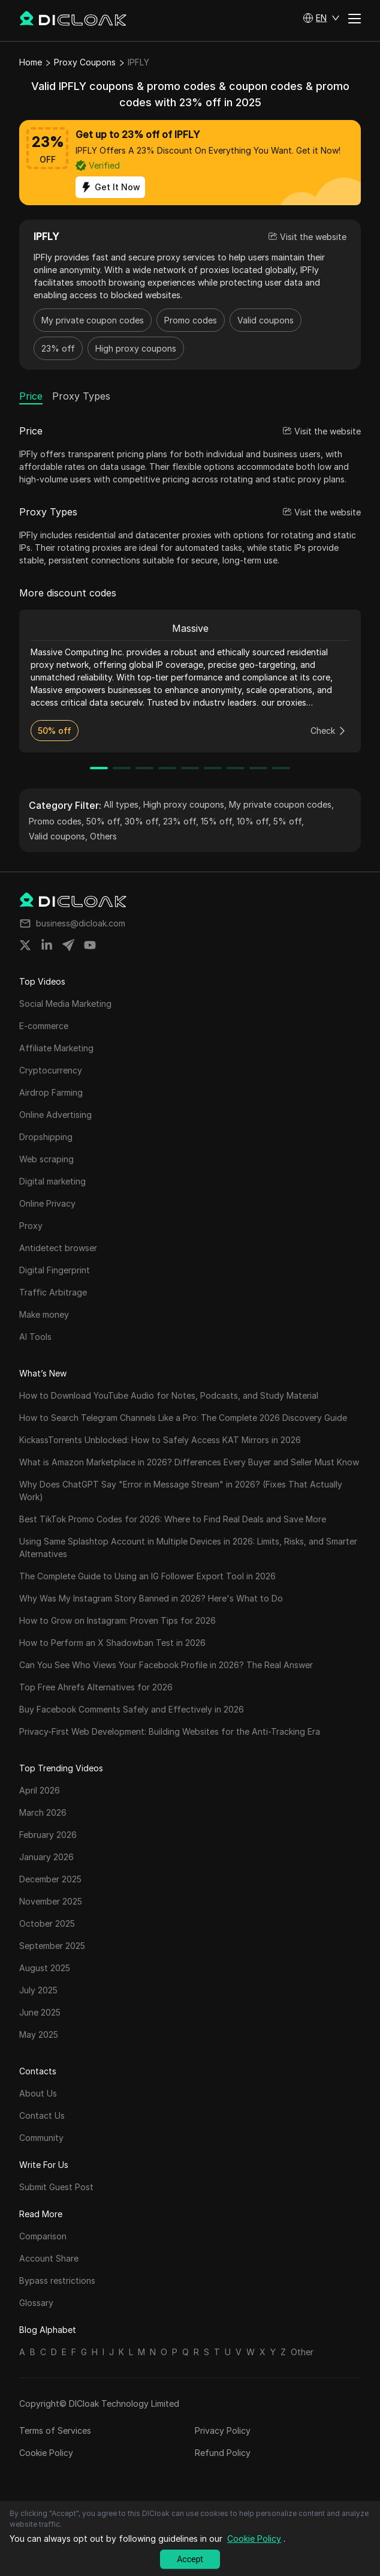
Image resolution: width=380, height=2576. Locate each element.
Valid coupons (265, 320)
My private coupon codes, (281, 804)
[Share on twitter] (25, 945)
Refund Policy (223, 2453)
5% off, (288, 821)
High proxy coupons (135, 348)
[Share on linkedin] (47, 945)
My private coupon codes (92, 320)
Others (103, 836)
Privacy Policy (223, 2430)
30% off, (143, 821)
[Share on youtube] (90, 945)
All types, (122, 804)
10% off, (254, 821)
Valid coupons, (58, 836)
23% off (58, 348)
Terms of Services (55, 2430)
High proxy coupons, (185, 804)
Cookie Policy (46, 2453)
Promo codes (190, 320)
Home (30, 62)
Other (302, 2352)
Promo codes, (56, 821)
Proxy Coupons (85, 62)
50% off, (104, 821)
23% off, (180, 821)
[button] (321, 18)
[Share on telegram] (68, 945)
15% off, (217, 821)
